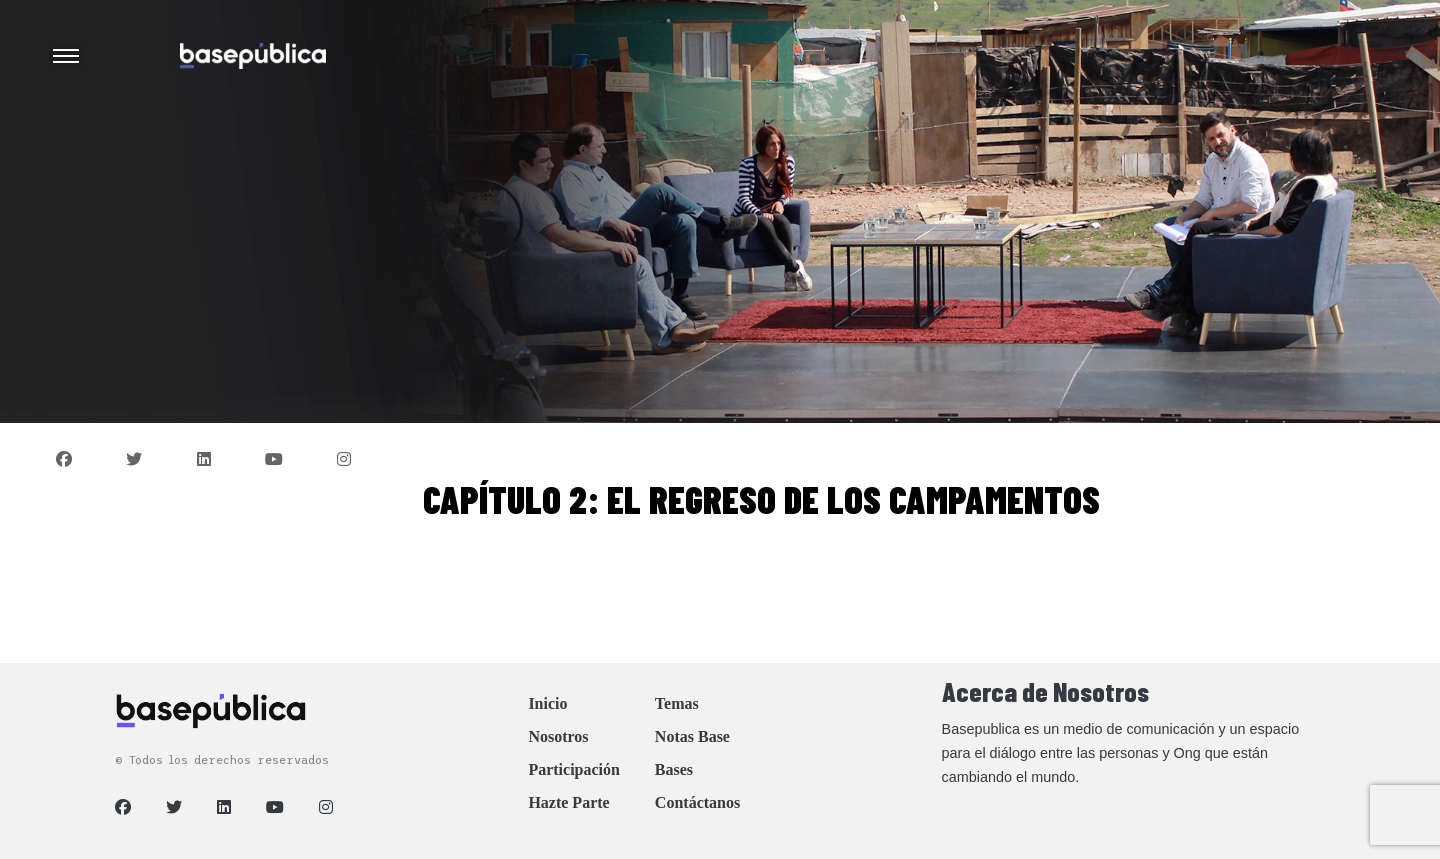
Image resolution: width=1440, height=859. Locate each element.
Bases (674, 769)
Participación (574, 769)
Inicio (547, 703)
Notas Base (692, 736)
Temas (677, 703)
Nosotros (558, 736)
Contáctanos (697, 802)
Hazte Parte (568, 802)
